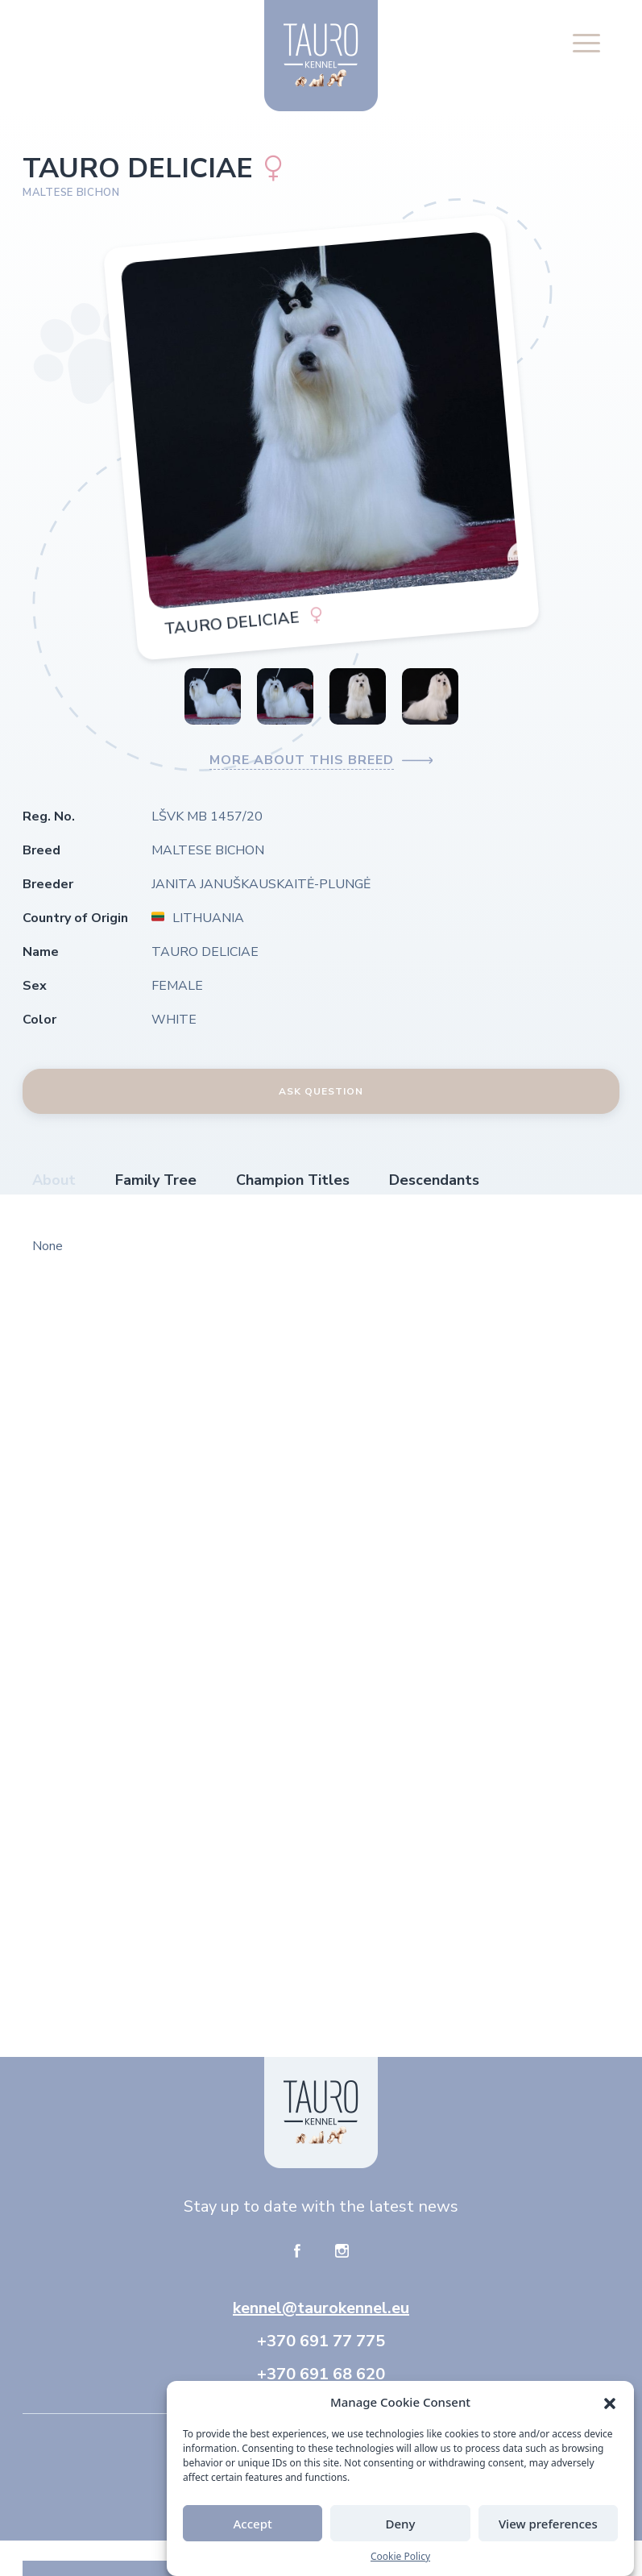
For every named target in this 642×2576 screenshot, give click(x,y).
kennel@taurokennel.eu (321, 2308)
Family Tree (156, 1180)
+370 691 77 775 (321, 2341)
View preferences (548, 2536)
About (54, 1180)
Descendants (434, 1180)
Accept (253, 2536)
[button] (610, 2415)
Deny (401, 2536)
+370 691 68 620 (321, 2374)
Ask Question (321, 1091)
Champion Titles (293, 1180)
